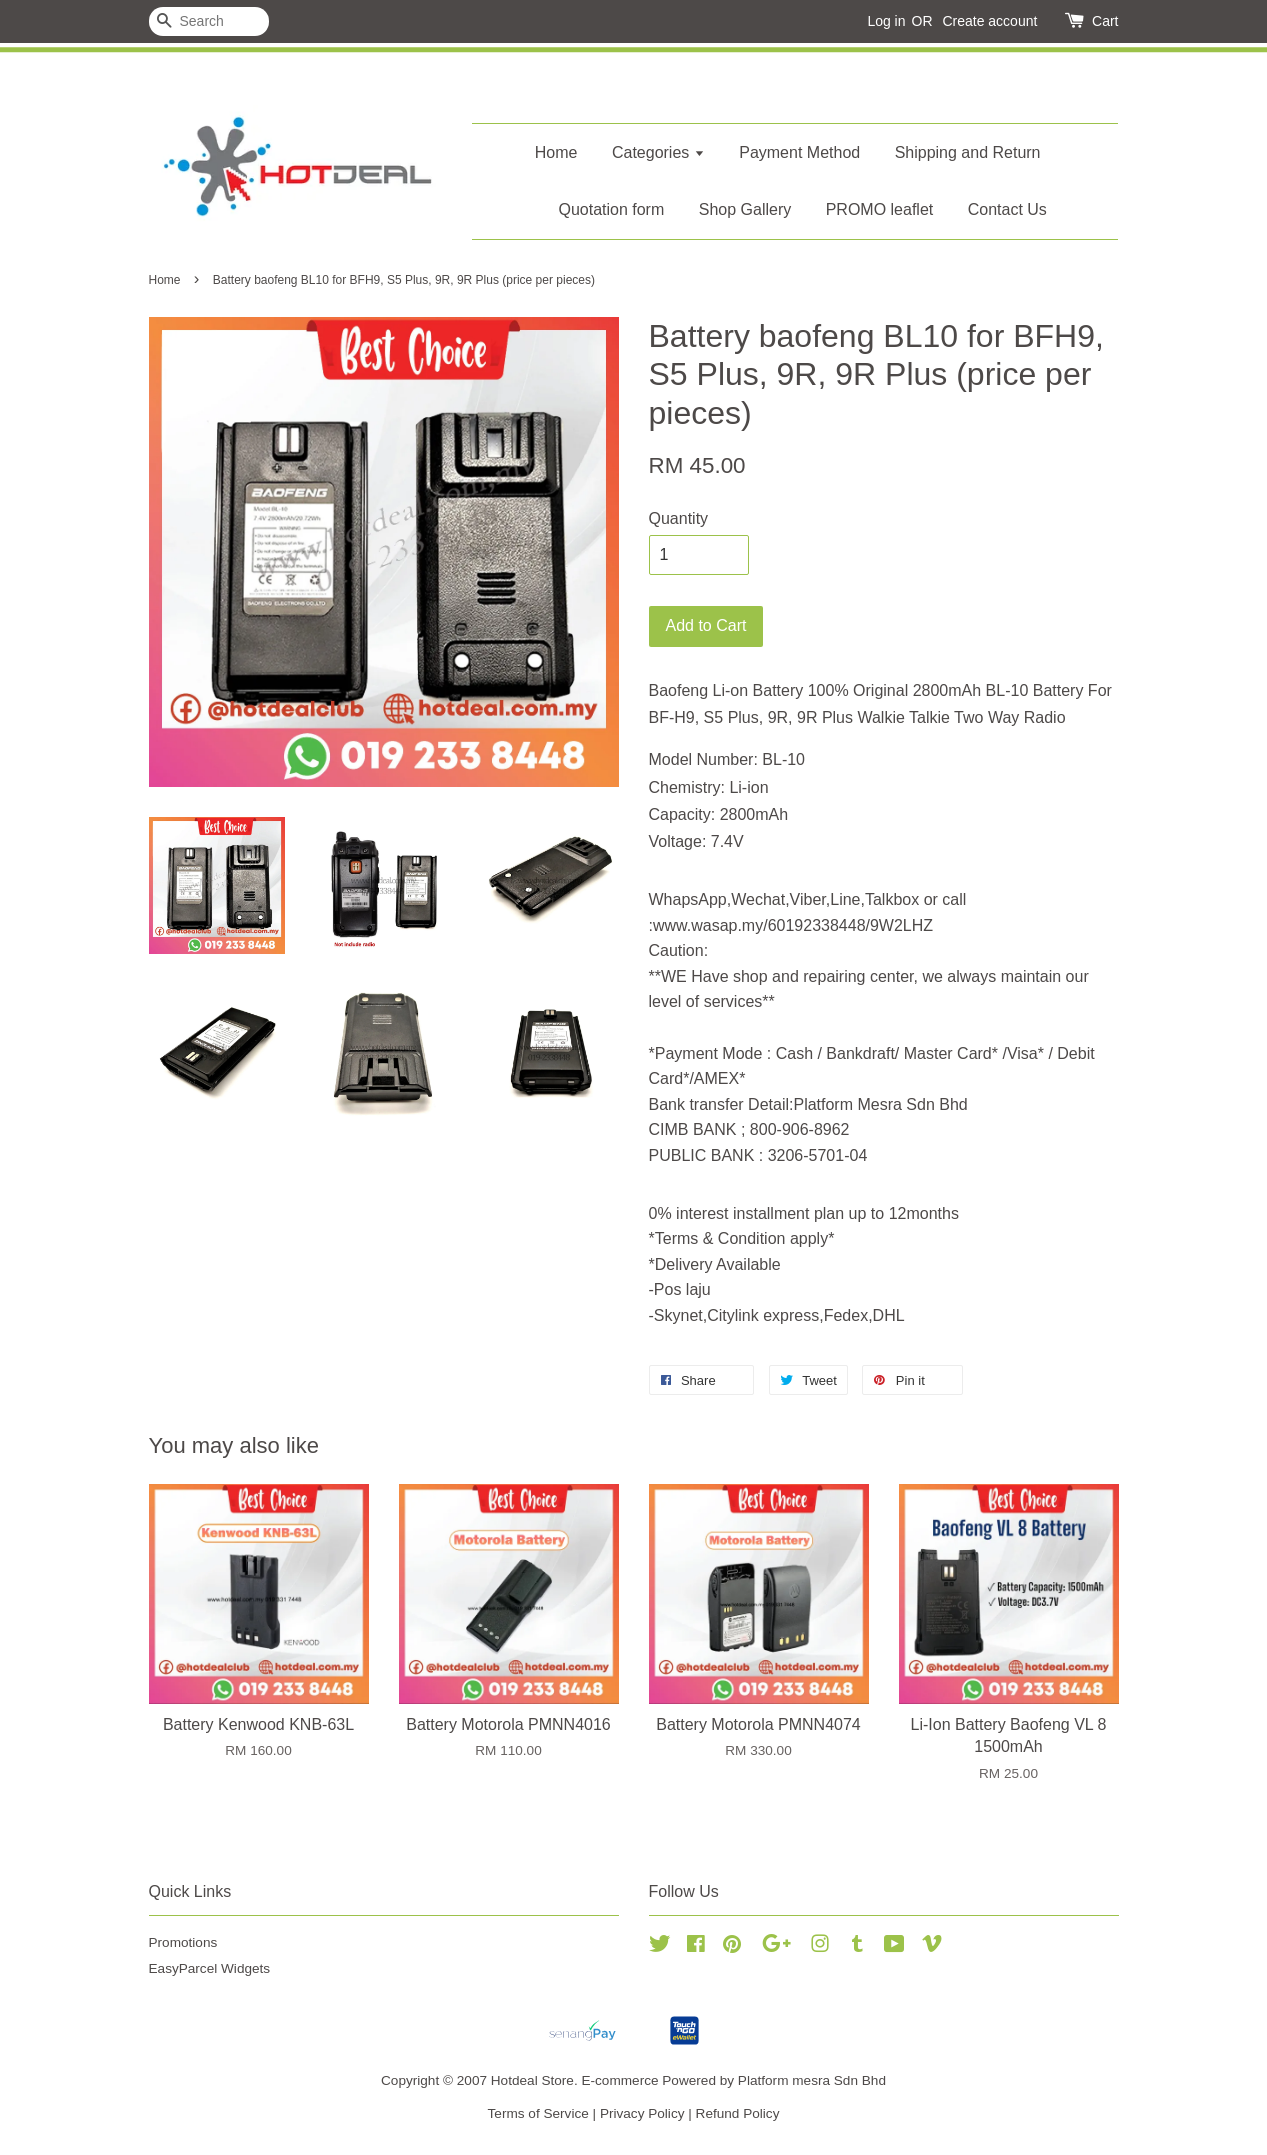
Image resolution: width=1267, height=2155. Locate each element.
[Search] (209, 21)
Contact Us (1007, 209)
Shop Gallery (745, 209)
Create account (989, 21)
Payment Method (799, 152)
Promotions (183, 1942)
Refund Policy (738, 2113)
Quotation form (611, 209)
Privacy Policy (642, 2113)
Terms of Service (538, 2113)
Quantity (679, 518)
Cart (1105, 21)
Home (556, 152)
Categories (658, 152)
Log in (886, 21)
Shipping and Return (968, 152)
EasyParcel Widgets (210, 1968)
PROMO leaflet (880, 209)
